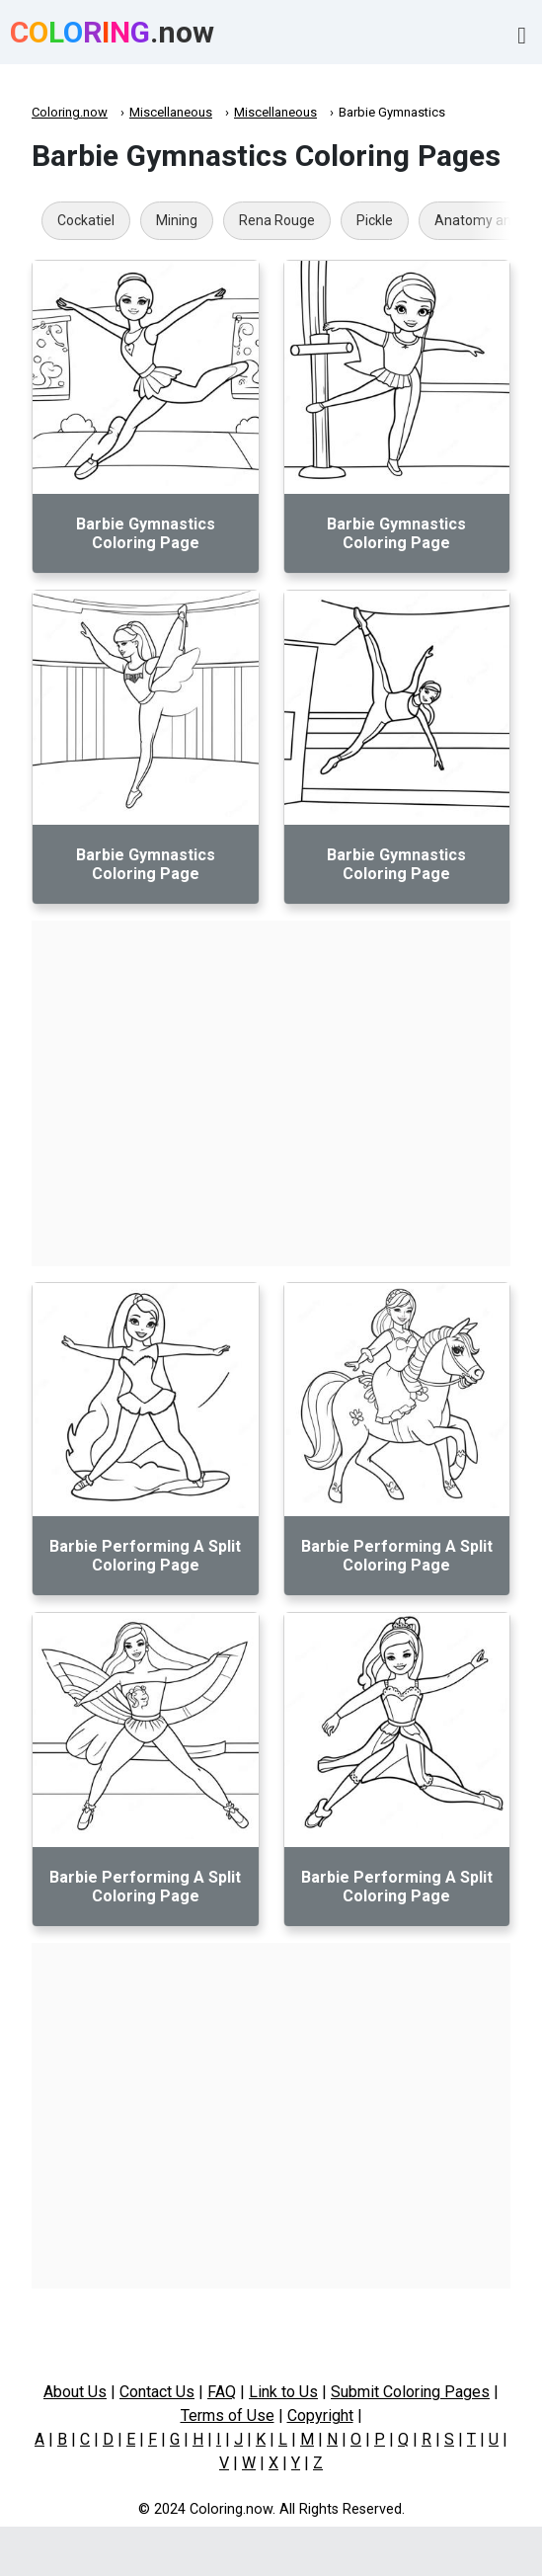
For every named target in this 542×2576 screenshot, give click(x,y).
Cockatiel (86, 220)
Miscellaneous (170, 112)
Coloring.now (70, 112)
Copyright (320, 2415)
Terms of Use (227, 2415)
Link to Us (283, 2391)
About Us (75, 2391)
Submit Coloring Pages (410, 2391)
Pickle (374, 220)
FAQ (221, 2391)
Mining (176, 220)
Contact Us (156, 2391)
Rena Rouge (277, 220)
